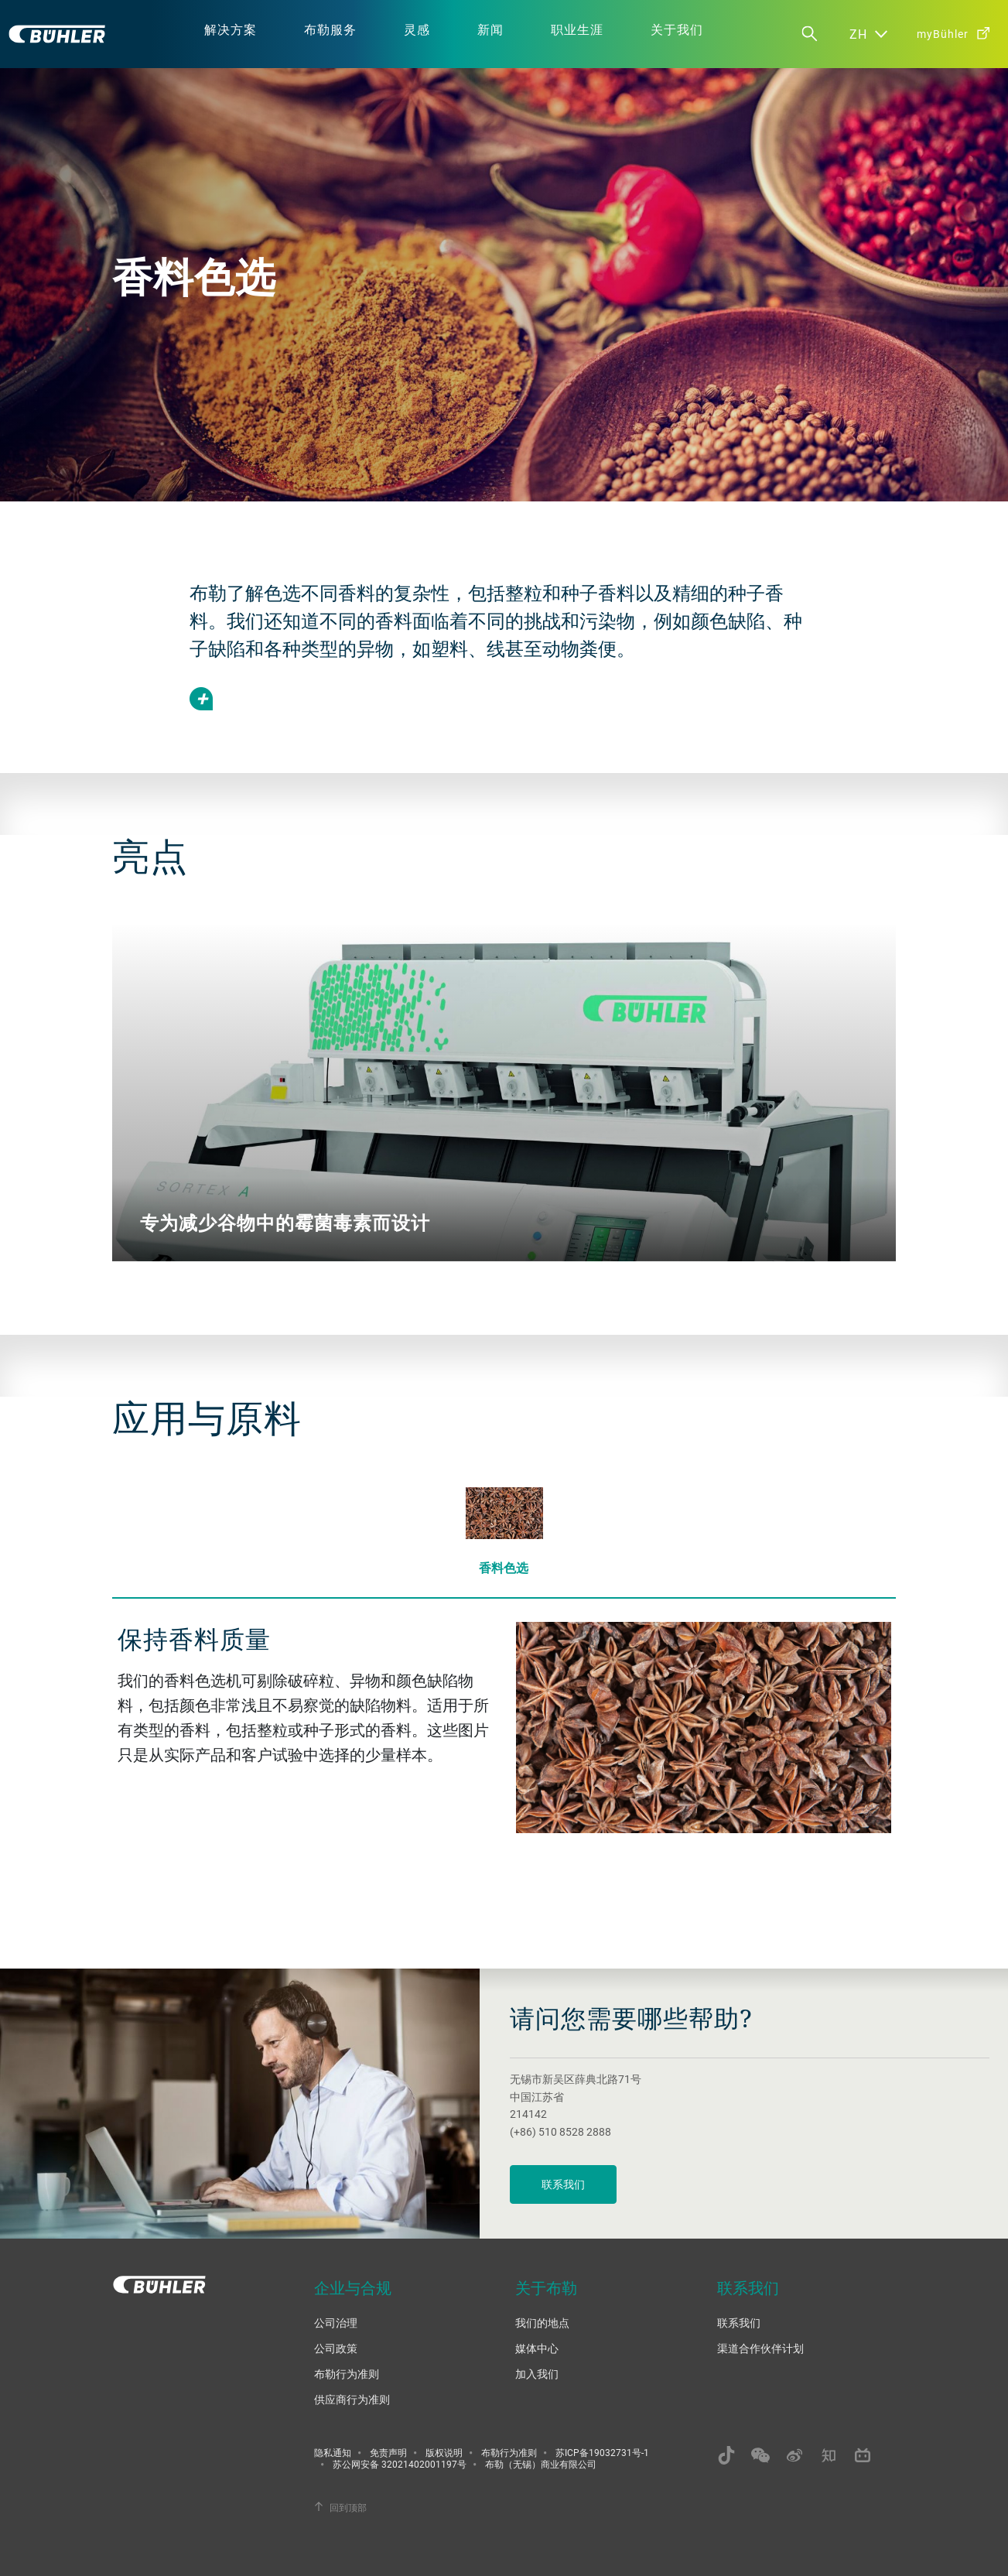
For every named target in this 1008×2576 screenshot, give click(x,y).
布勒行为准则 (346, 2373)
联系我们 (563, 2184)
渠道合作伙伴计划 (760, 2348)
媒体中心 (537, 2348)
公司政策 (335, 2348)
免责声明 (388, 2452)
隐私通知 (332, 2452)
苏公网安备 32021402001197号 (399, 2464)
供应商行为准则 (352, 2399)
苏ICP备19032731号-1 (602, 2452)
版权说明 (444, 2452)
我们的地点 (542, 2322)
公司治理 (335, 2322)
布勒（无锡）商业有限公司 (540, 2464)
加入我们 (537, 2373)
